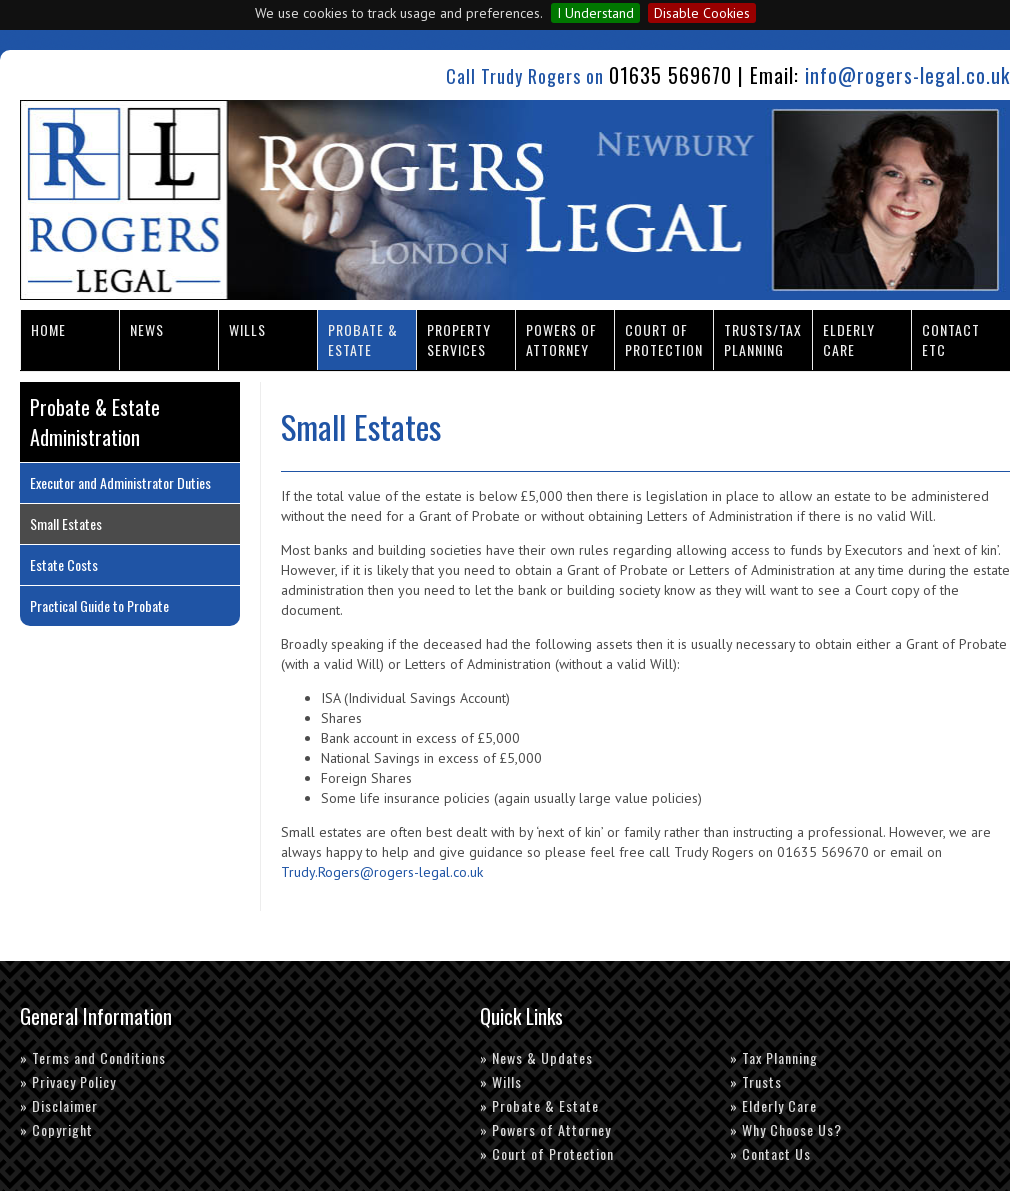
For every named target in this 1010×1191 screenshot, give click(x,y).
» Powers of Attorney (545, 1129)
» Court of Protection (547, 1153)
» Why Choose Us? (786, 1129)
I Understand (595, 13)
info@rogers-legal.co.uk (907, 75)
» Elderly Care (773, 1105)
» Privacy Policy (68, 1081)
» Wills (501, 1081)
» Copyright (56, 1129)
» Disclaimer (59, 1105)
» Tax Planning (774, 1057)
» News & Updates (536, 1057)
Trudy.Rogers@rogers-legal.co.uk (382, 872)
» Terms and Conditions (93, 1057)
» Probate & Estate (539, 1105)
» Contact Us (770, 1153)
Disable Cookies (702, 13)
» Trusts (756, 1081)
